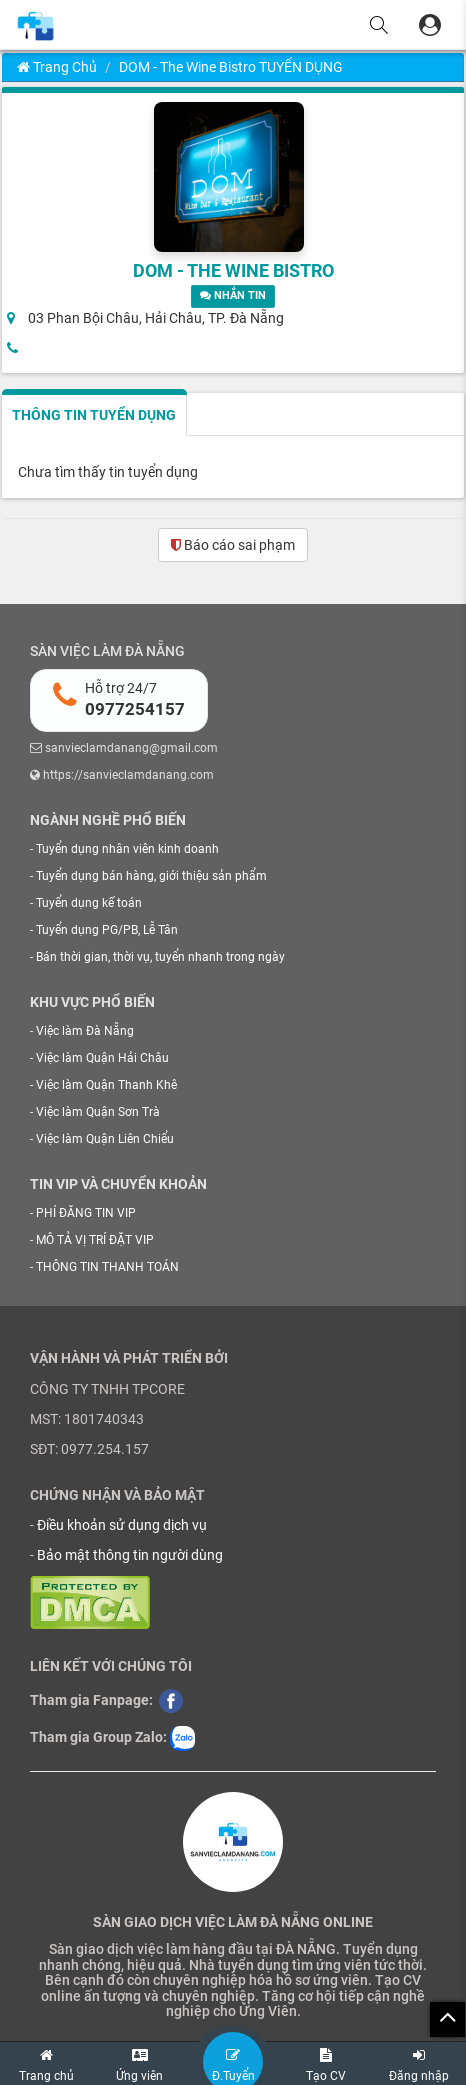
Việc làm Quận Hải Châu (102, 1058)
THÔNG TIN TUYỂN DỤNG (94, 415)
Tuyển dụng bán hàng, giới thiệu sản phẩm (151, 876)
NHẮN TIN (233, 295)
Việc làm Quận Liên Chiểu (105, 1139)
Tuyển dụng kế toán (89, 903)
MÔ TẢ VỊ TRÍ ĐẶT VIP (95, 1240)
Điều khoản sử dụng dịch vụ (122, 1525)
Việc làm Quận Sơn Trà (98, 1112)
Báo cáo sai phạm (233, 545)
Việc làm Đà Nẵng (85, 1031)
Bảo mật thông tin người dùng (130, 1555)
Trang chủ (57, 67)
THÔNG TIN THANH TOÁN (107, 1267)
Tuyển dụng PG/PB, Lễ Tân (107, 930)
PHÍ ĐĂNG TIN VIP (86, 1213)
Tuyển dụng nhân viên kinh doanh (127, 849)
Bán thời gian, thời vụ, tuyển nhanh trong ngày (160, 957)
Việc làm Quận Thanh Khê (106, 1085)
